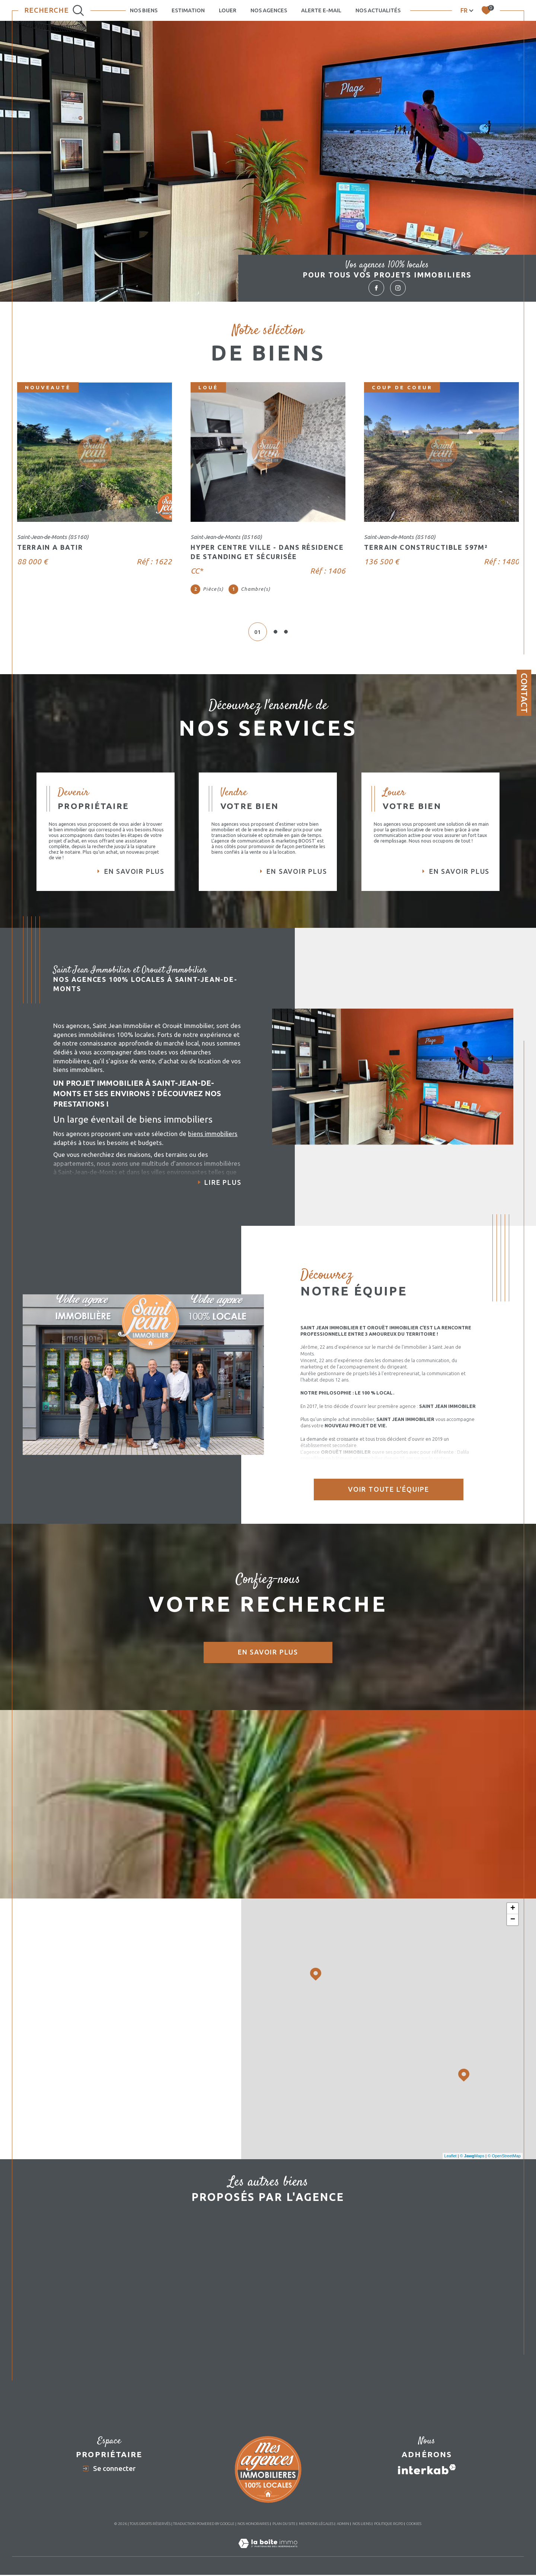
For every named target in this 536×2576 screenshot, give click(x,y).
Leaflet (450, 2175)
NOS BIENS (143, 10)
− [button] (512, 1939)
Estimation (188, 10)
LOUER (227, 10)
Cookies (413, 2559)
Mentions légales (316, 2559)
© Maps (472, 2175)
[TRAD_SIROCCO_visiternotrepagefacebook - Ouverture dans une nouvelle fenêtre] (376, 288)
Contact (524, 693)
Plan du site (284, 2559)
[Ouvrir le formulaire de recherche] (54, 10)
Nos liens (361, 2559)
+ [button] (512, 1927)
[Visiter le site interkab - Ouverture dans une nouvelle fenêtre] (427, 2504)
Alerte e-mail (321, 10)
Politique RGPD (388, 2559)
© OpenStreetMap (504, 2175)
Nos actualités (378, 10)
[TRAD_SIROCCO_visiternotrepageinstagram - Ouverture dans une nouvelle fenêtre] (398, 288)
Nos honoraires (253, 2559)
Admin (343, 2559)
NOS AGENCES (269, 10)
